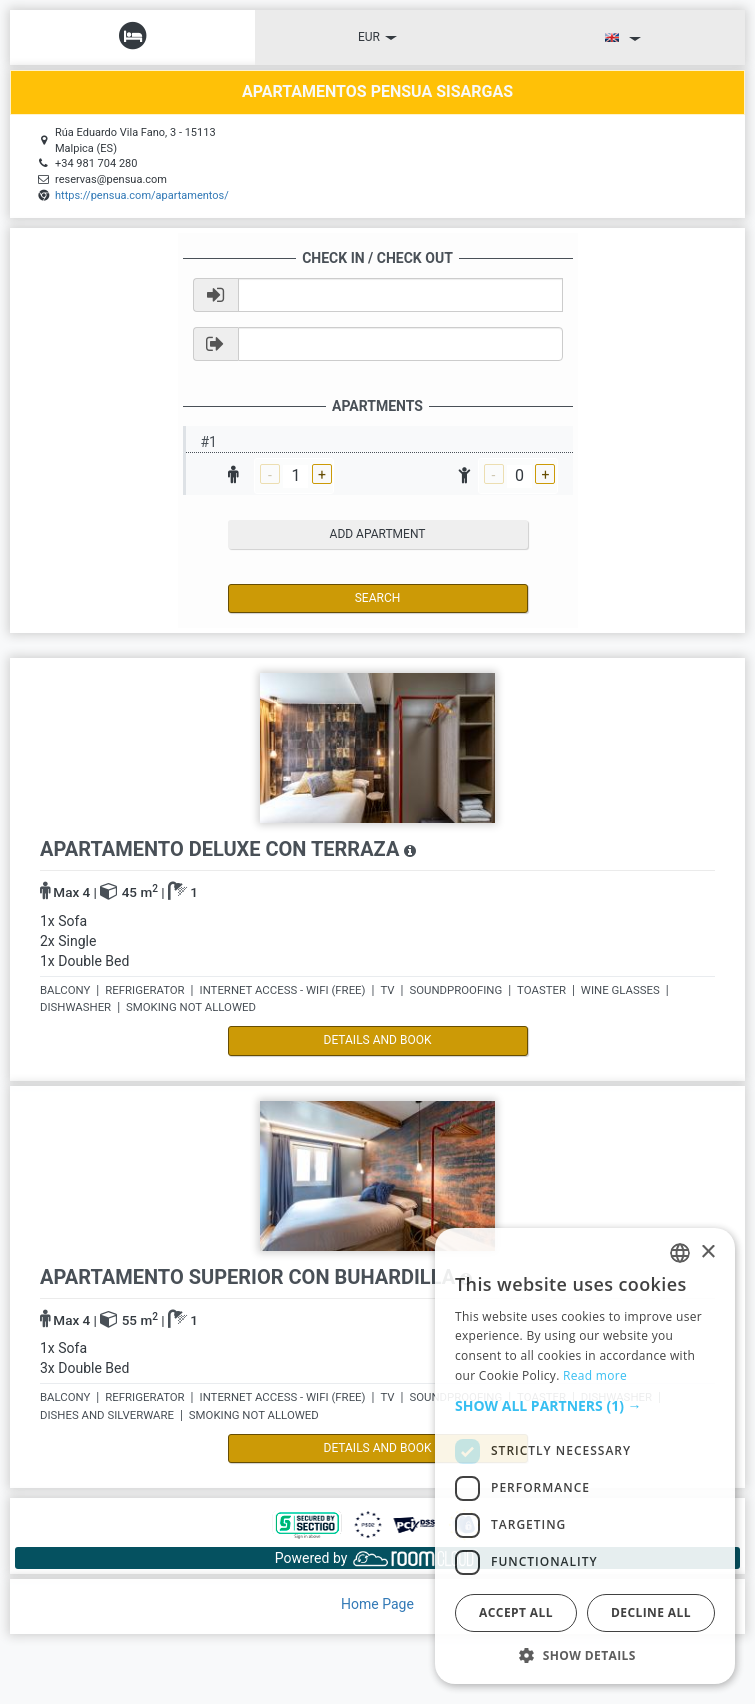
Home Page (377, 1604)
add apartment (378, 534)
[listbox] (680, 1253)
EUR (377, 37)
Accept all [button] (516, 1612)
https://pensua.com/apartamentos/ (142, 195)
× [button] (707, 1252)
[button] (585, 1406)
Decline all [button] (651, 1612)
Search (378, 598)
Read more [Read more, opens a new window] (595, 1375)
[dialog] (585, 1456)
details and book (378, 1040)
